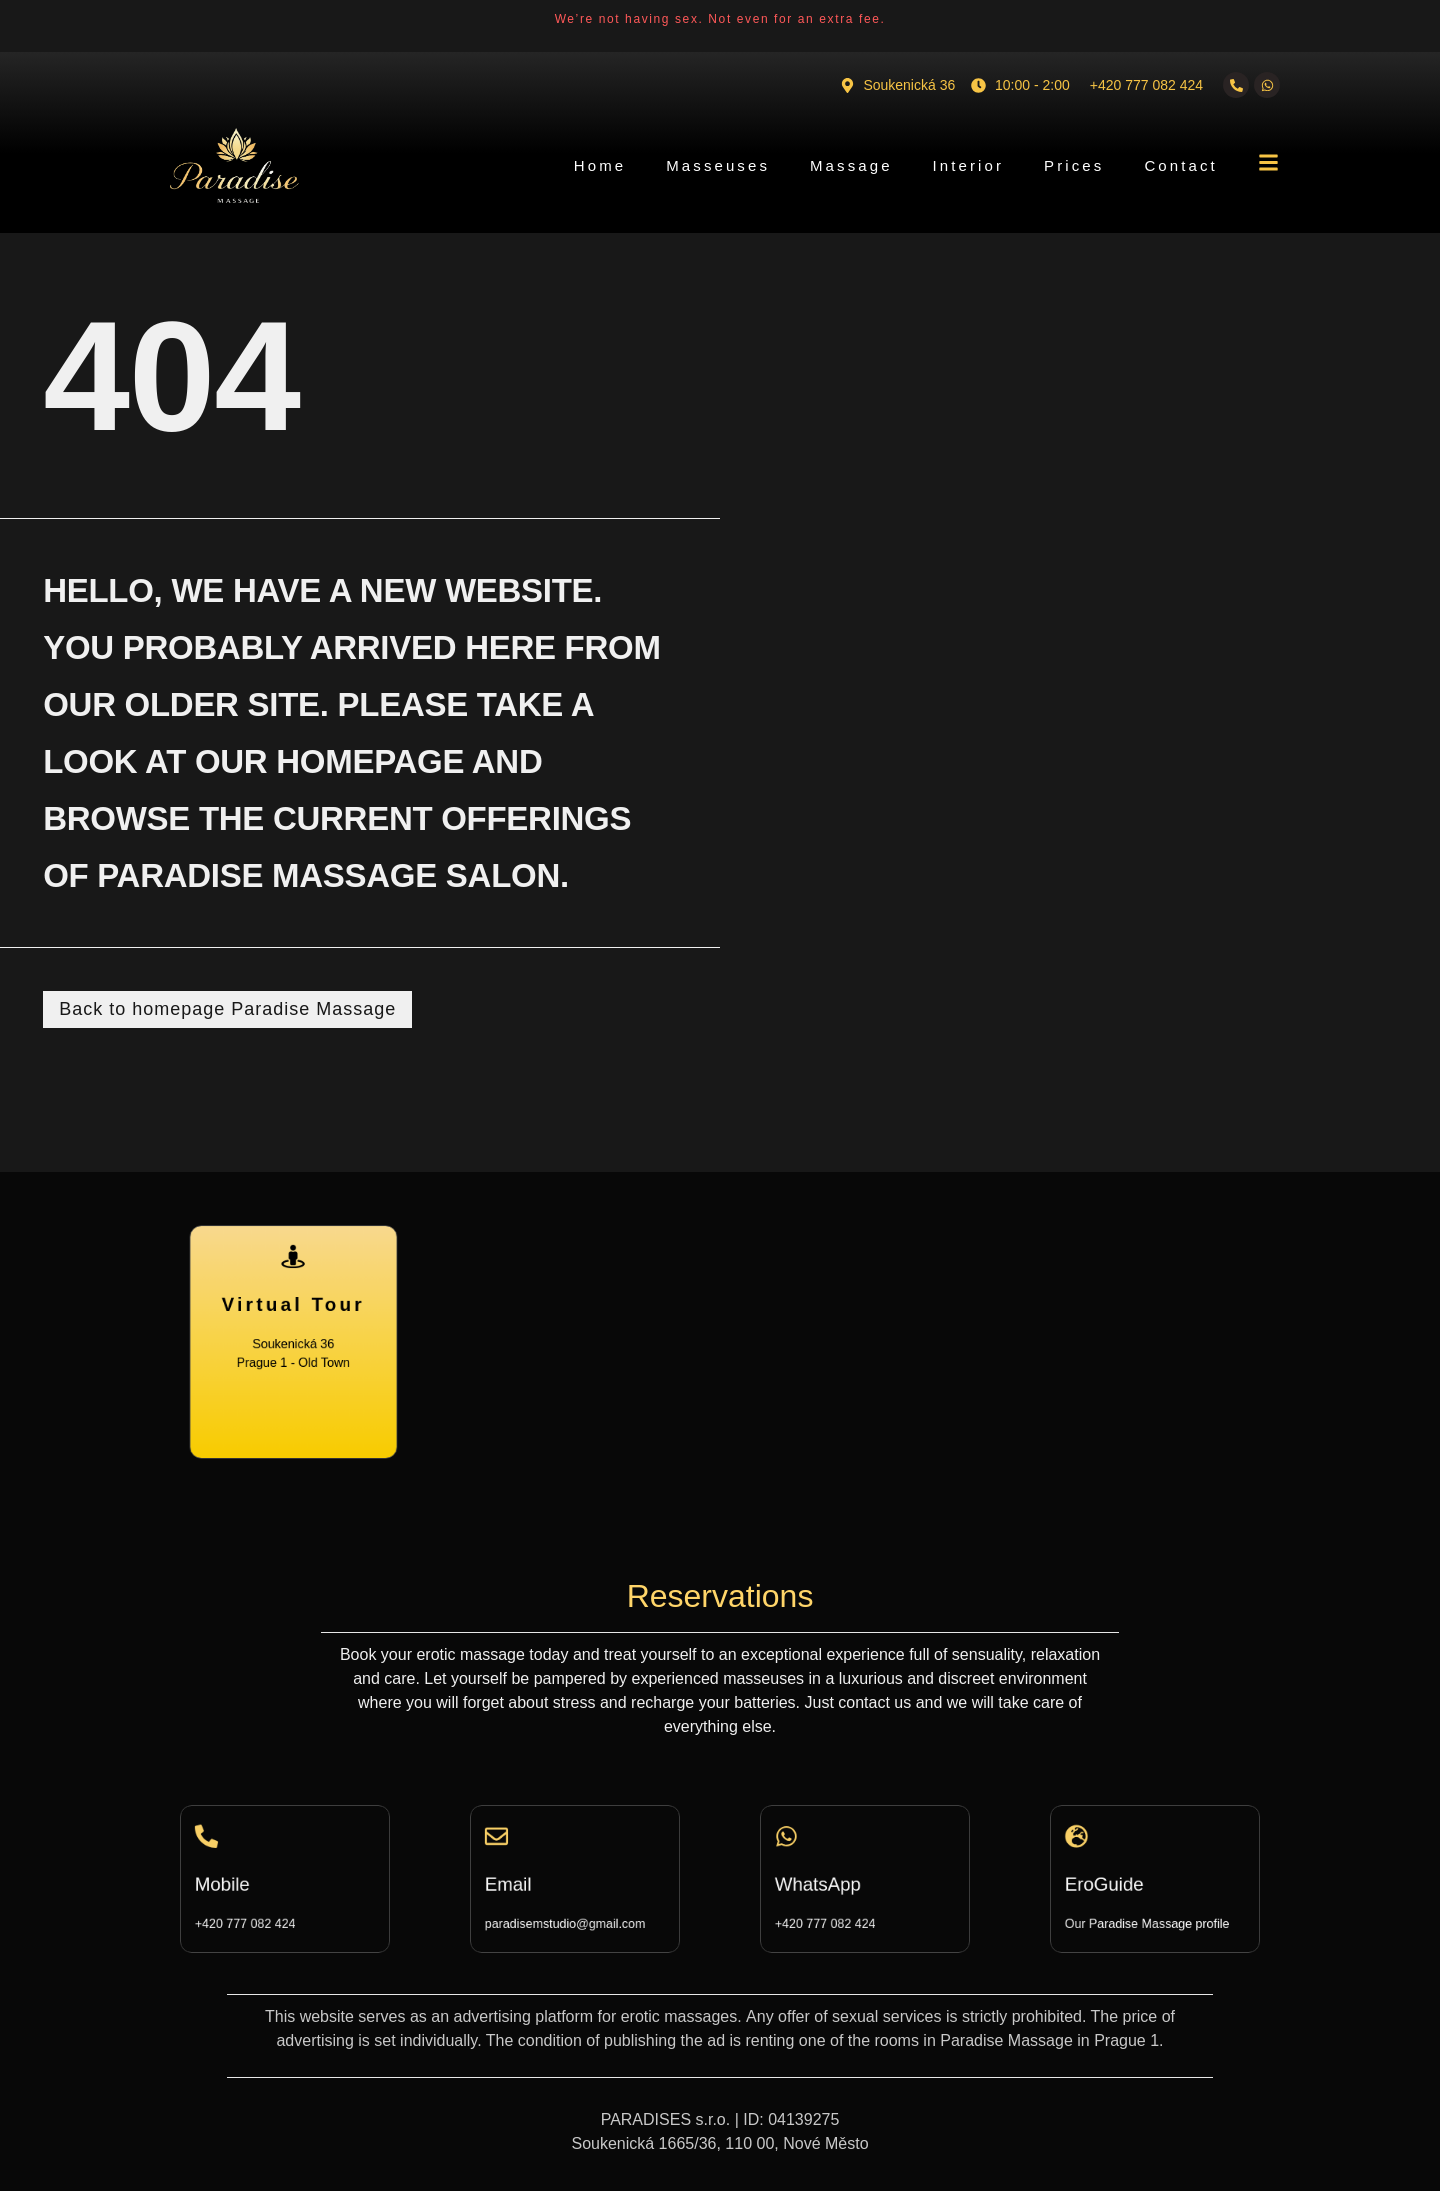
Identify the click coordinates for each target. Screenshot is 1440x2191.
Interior (969, 165)
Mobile (240, 1882)
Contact (1180, 165)
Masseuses (718, 165)
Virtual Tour (293, 1315)
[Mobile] (229, 1848)
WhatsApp (831, 1882)
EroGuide (1119, 1882)
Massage (851, 165)
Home (600, 165)
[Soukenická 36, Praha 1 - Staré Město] (863, 1342)
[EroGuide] (1099, 1848)
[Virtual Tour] (293, 1282)
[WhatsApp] (809, 1848)
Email (527, 1882)
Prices (1074, 165)
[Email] (519, 1848)
